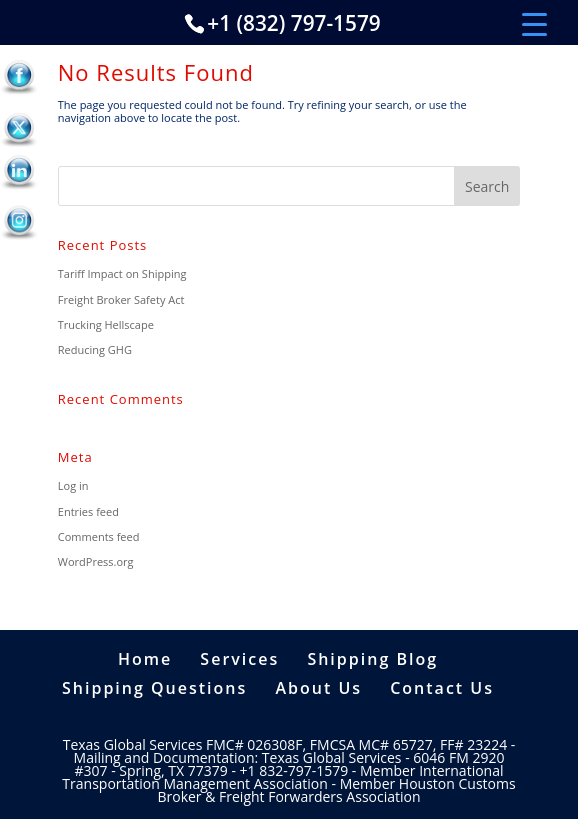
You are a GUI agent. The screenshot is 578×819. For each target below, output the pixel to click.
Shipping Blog (372, 659)
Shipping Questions (154, 688)
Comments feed (99, 536)
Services (239, 659)
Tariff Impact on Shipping (122, 273)
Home (145, 659)
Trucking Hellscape (106, 324)
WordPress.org (96, 561)
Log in (73, 485)
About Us (318, 688)
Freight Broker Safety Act (121, 299)
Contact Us (442, 688)
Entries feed (88, 511)
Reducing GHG (95, 349)
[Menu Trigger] (534, 23)
